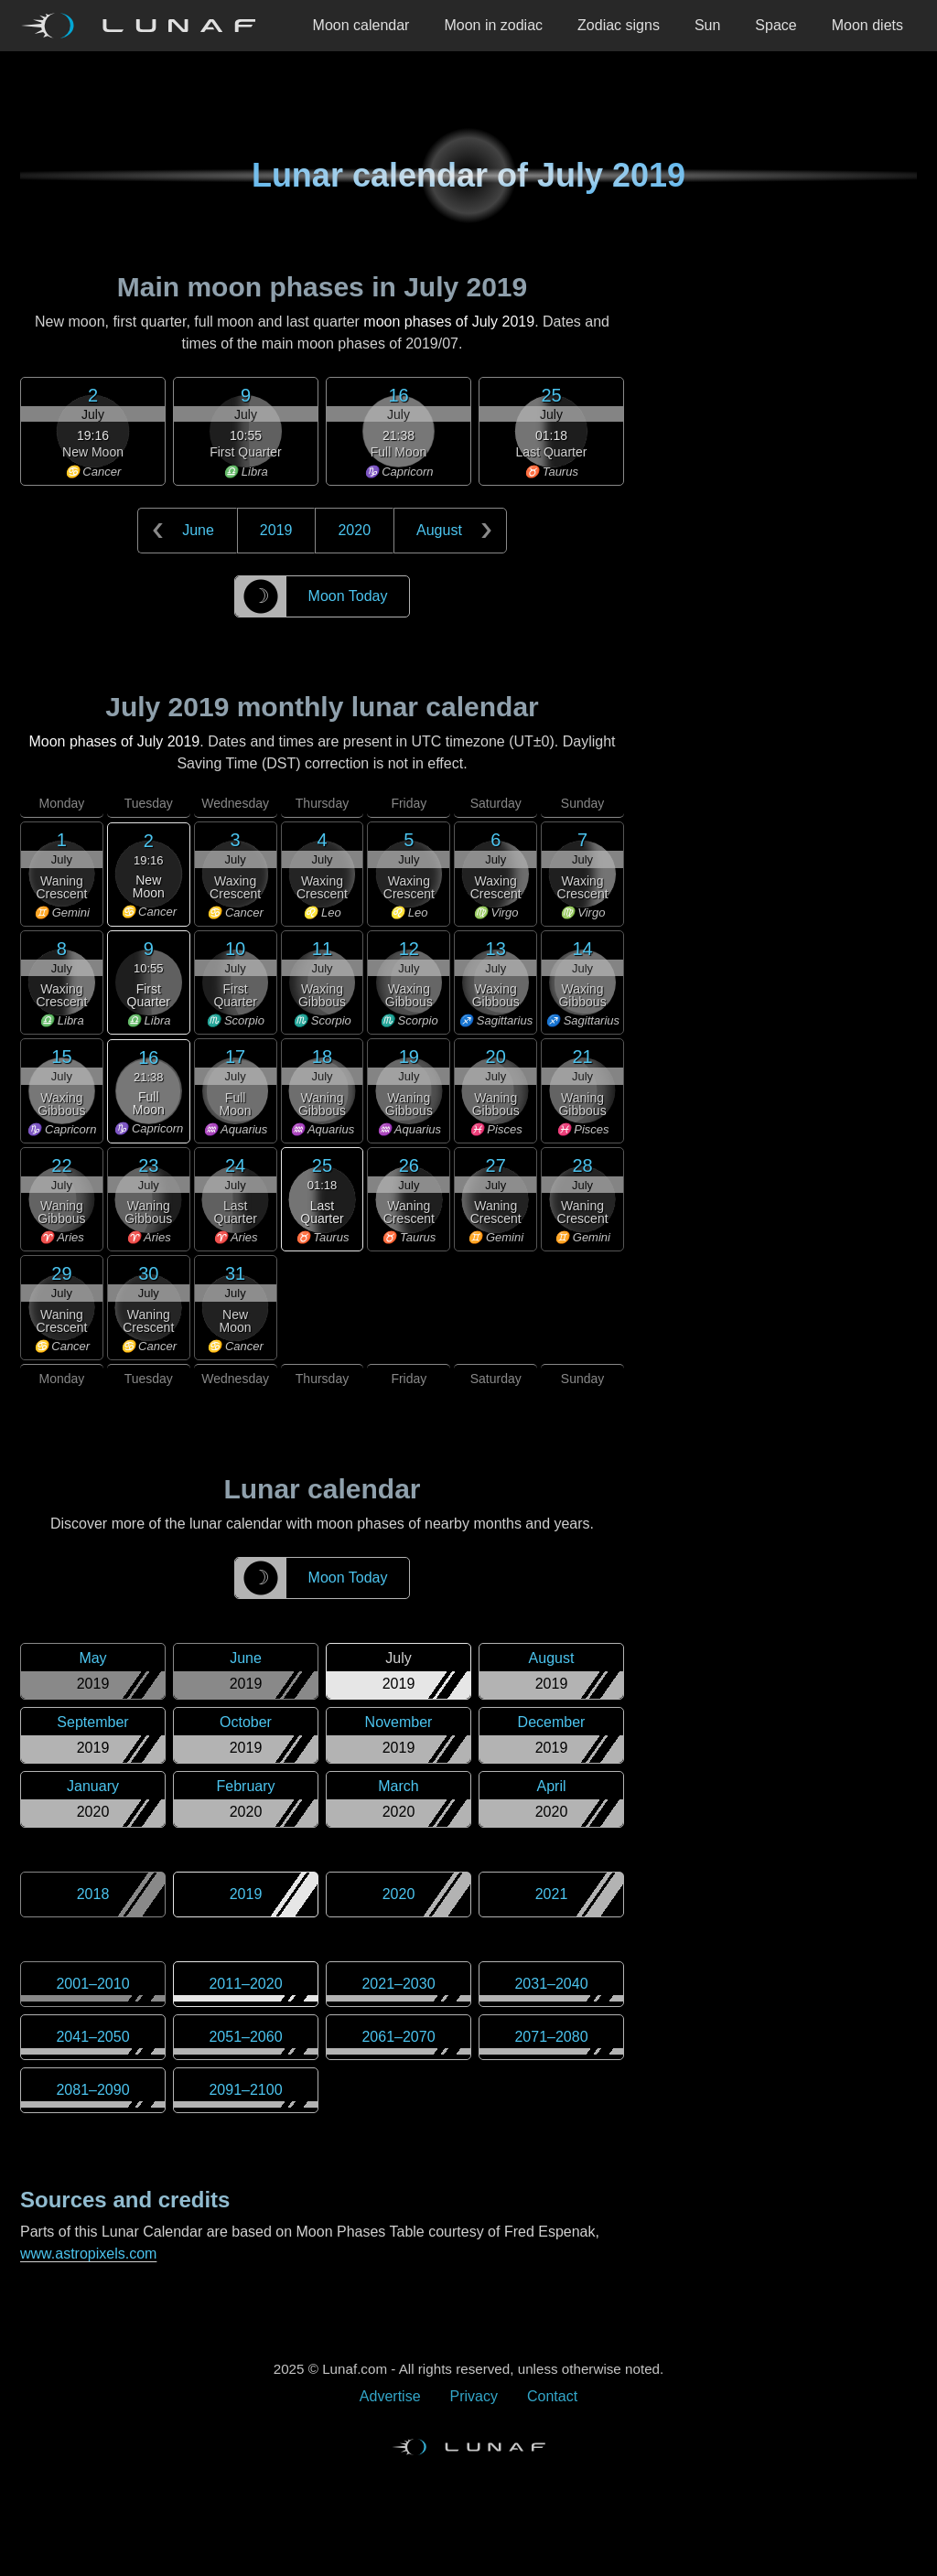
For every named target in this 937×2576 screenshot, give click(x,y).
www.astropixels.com (88, 2253)
